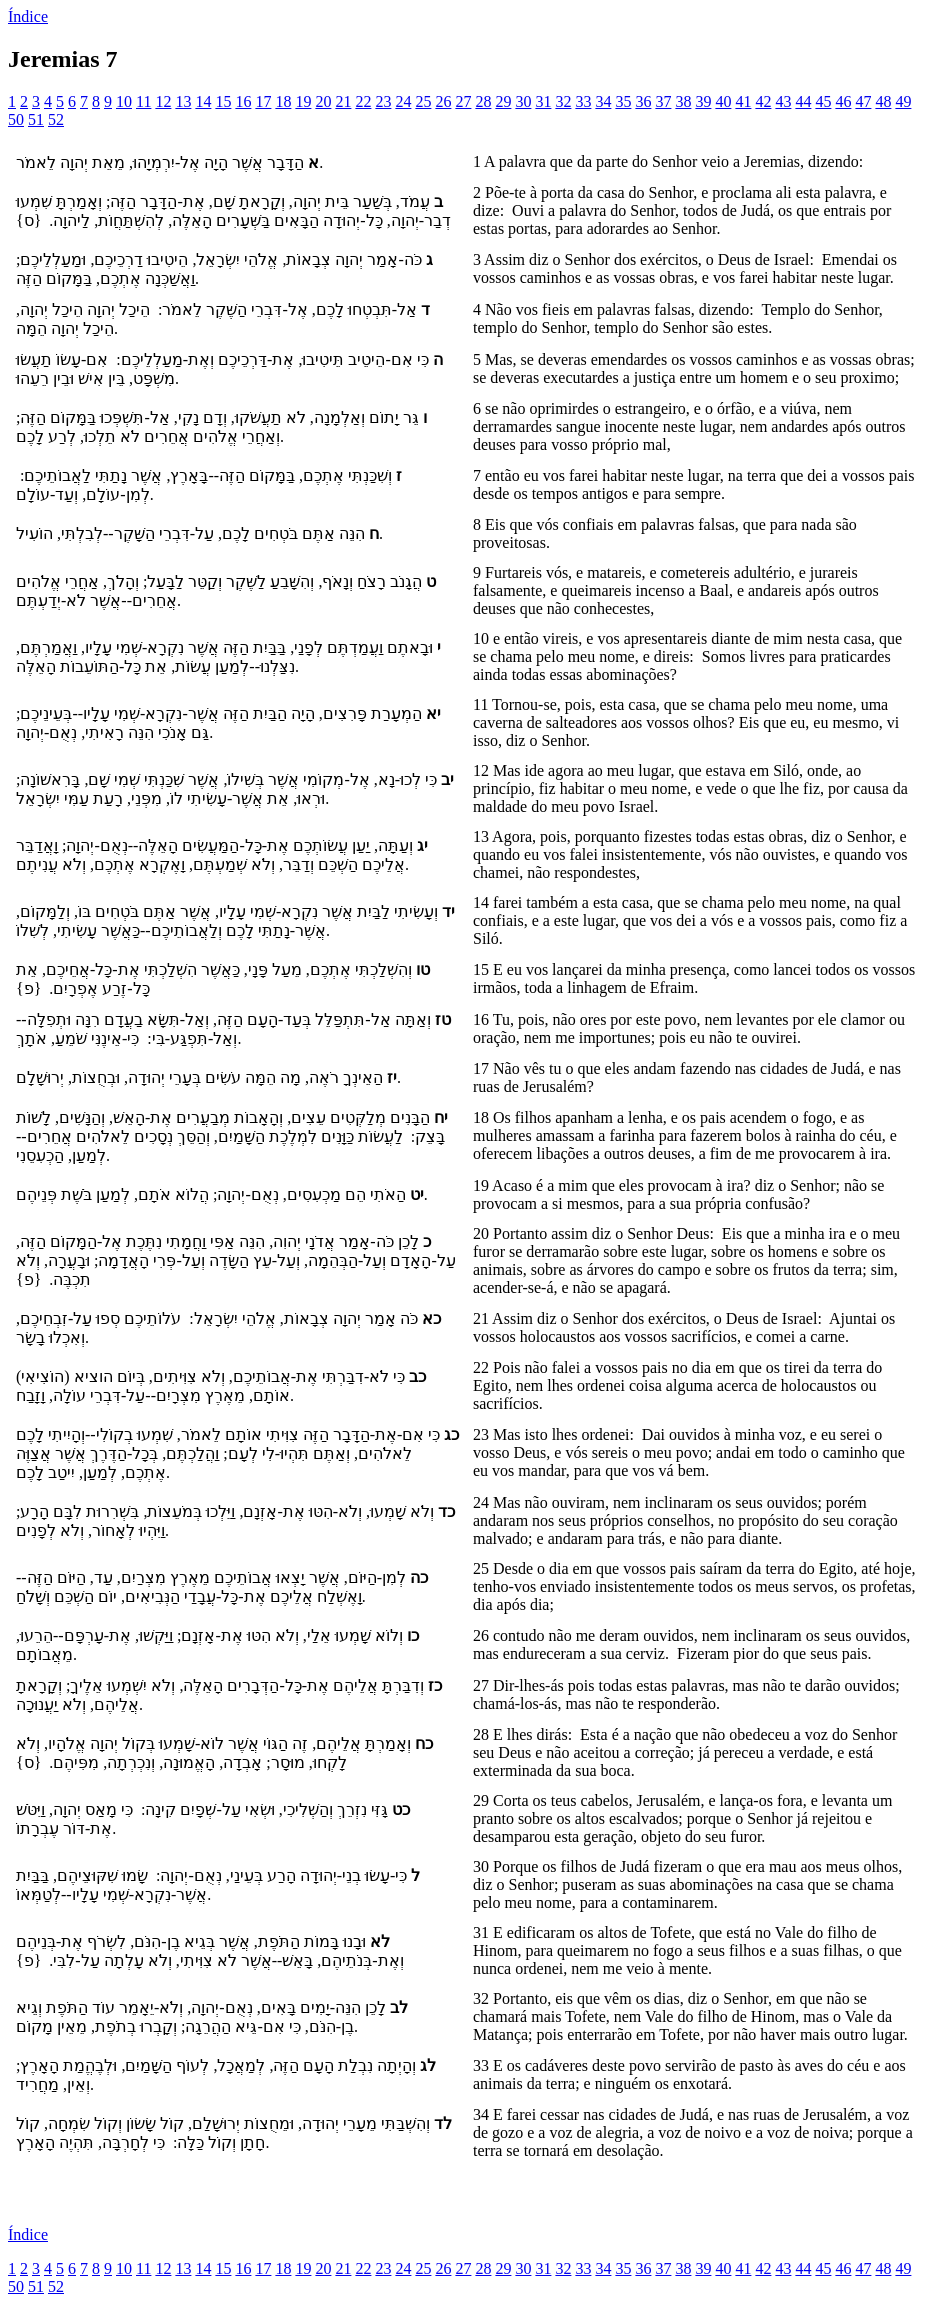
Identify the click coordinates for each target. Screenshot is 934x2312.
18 (283, 101)
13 (183, 101)
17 (263, 101)
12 (163, 101)
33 (583, 101)
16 (243, 101)
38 (683, 101)
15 (223, 101)
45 (823, 101)
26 (443, 101)
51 (36, 119)
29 (503, 101)
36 (643, 101)
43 (783, 101)
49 (903, 101)
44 (803, 101)
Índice (28, 16)
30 (523, 101)
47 (863, 101)
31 (543, 101)
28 (483, 101)
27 (463, 101)
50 (16, 119)
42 (763, 101)
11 (143, 101)
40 (723, 101)
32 (563, 101)
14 (203, 101)
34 (603, 101)
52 (56, 119)
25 (423, 101)
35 (623, 101)
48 (883, 101)
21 (343, 101)
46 (843, 101)
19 (303, 101)
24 (403, 101)
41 (743, 101)
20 (323, 101)
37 (663, 101)
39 (703, 101)
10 (124, 101)
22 (363, 101)
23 (383, 101)
